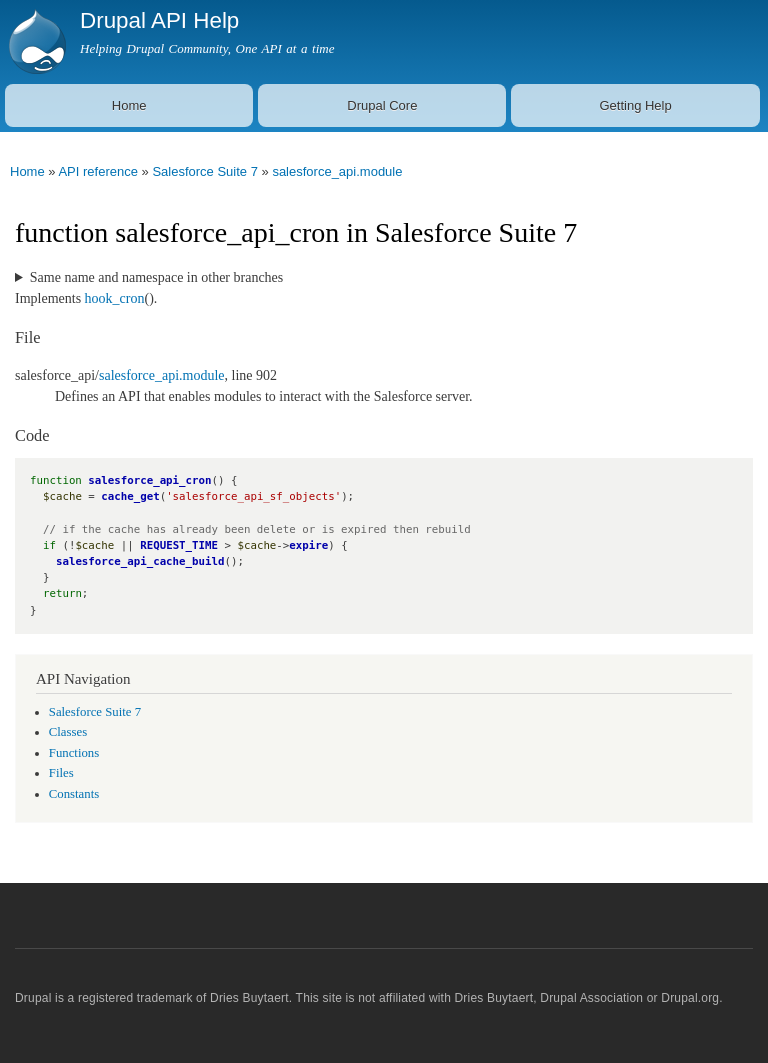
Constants (74, 794)
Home (129, 105)
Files (61, 773)
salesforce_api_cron (149, 480)
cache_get (130, 496)
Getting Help (635, 105)
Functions (74, 753)
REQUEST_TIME (179, 545)
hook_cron (115, 298)
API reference (98, 171)
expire (308, 545)
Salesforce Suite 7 (205, 171)
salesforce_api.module (337, 171)
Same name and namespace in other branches (156, 277)
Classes (68, 732)
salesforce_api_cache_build (140, 561)
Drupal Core (382, 105)
